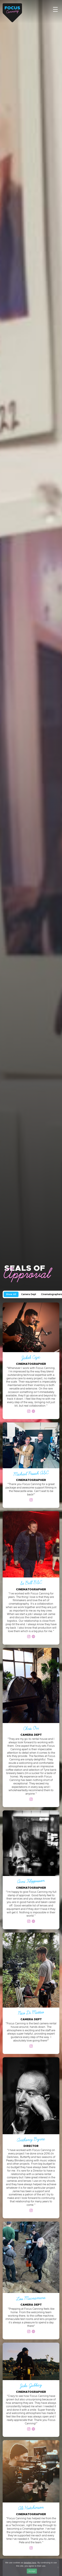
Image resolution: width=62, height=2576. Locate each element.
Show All (11, 1294)
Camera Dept (28, 1294)
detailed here (30, 2562)
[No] (58, 2567)
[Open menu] (55, 9)
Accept (31, 2571)
